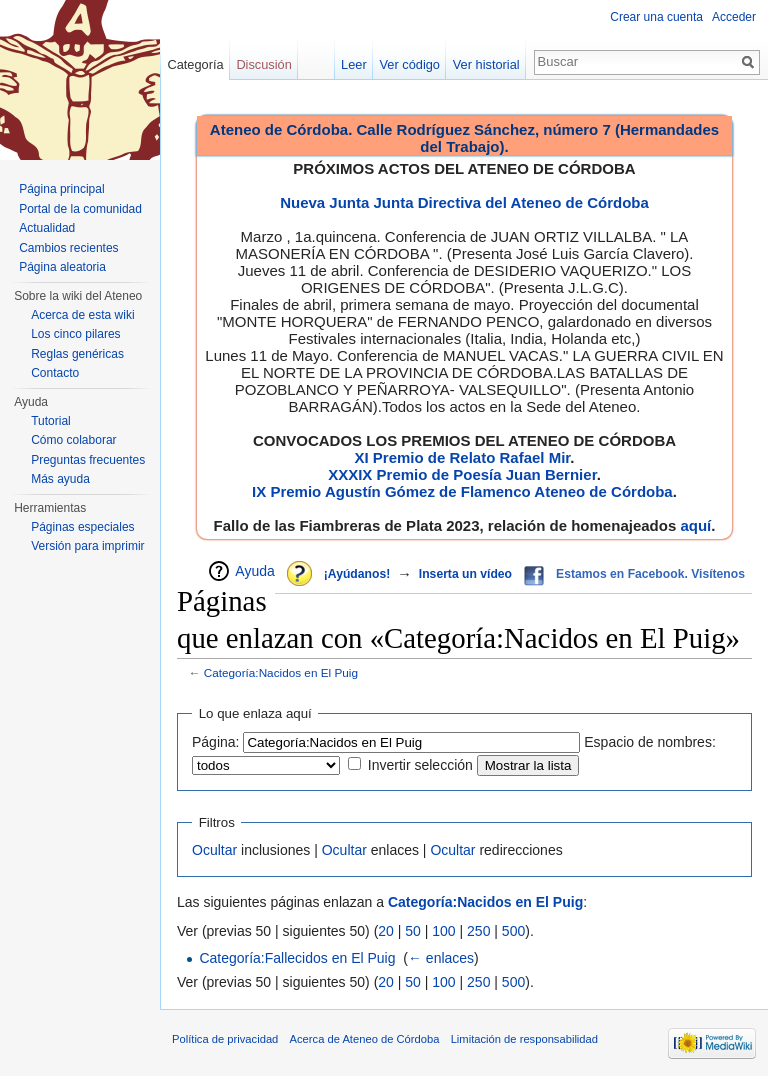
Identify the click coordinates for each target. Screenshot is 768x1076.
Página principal (61, 189)
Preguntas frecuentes (88, 460)
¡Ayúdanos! (357, 574)
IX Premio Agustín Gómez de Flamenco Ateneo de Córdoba (462, 491)
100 (443, 931)
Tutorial (51, 421)
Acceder (734, 17)
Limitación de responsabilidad (524, 1039)
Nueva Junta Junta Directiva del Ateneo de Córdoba (464, 202)
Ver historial (486, 64)
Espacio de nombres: (650, 742)
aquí (695, 525)
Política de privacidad (225, 1039)
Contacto (55, 373)
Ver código (410, 64)
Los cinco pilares (75, 334)
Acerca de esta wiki (82, 315)
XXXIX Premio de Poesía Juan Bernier (462, 474)
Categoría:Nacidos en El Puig (281, 672)
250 (478, 931)
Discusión (263, 64)
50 (413, 931)
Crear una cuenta (656, 17)
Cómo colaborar (73, 440)
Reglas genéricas (77, 354)
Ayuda (254, 571)
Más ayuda (60, 479)
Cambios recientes (68, 248)
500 (513, 931)
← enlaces (441, 958)
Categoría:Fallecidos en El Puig (297, 958)
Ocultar (214, 850)
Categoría (195, 64)
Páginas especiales (82, 527)
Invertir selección (420, 765)
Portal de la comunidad (80, 209)
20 (386, 931)
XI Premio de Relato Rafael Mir (462, 457)
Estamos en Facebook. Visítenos (650, 574)
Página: (215, 742)
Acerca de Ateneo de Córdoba (365, 1039)
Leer (354, 64)
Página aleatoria (62, 267)
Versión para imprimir (87, 546)
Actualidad (47, 228)
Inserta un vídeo (465, 574)
